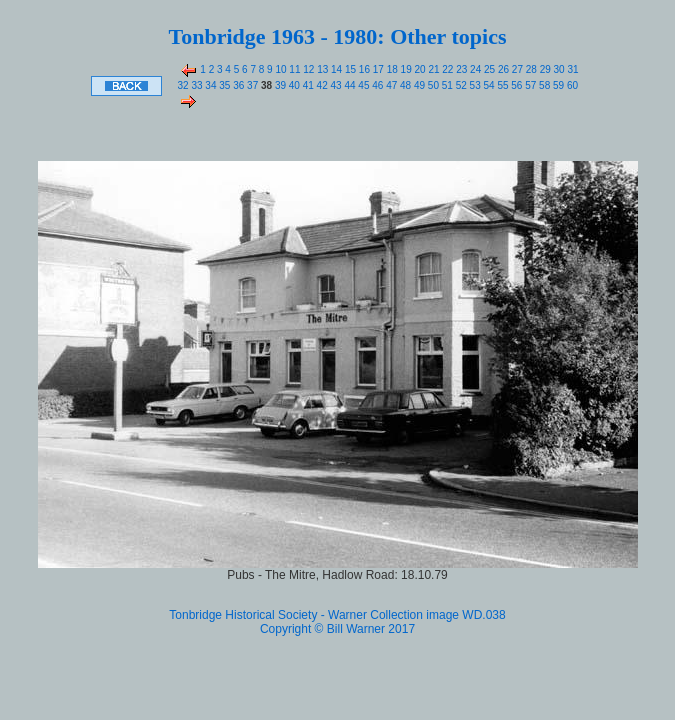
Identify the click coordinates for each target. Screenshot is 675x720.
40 (293, 85)
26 (502, 69)
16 (363, 69)
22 (447, 69)
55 (502, 85)
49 (418, 85)
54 (488, 85)
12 (307, 69)
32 (183, 85)
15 (349, 69)
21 (433, 69)
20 (419, 69)
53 (474, 85)
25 (488, 69)
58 (543, 85)
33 (196, 85)
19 (405, 69)
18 (391, 69)
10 (280, 69)
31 (572, 69)
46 (376, 85)
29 (544, 69)
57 (529, 85)
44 (349, 85)
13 (321, 69)
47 (390, 85)
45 (363, 85)
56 (516, 85)
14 (335, 69)
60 (571, 85)
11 (294, 69)
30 (558, 69)
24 (474, 69)
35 (223, 85)
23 (460, 69)
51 (446, 85)
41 (307, 85)
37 (251, 85)
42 (321, 85)
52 (460, 85)
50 (432, 85)
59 (557, 85)
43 (335, 85)
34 (210, 85)
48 (404, 85)
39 (279, 85)
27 (516, 69)
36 (237, 85)
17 (377, 69)
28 (530, 69)
